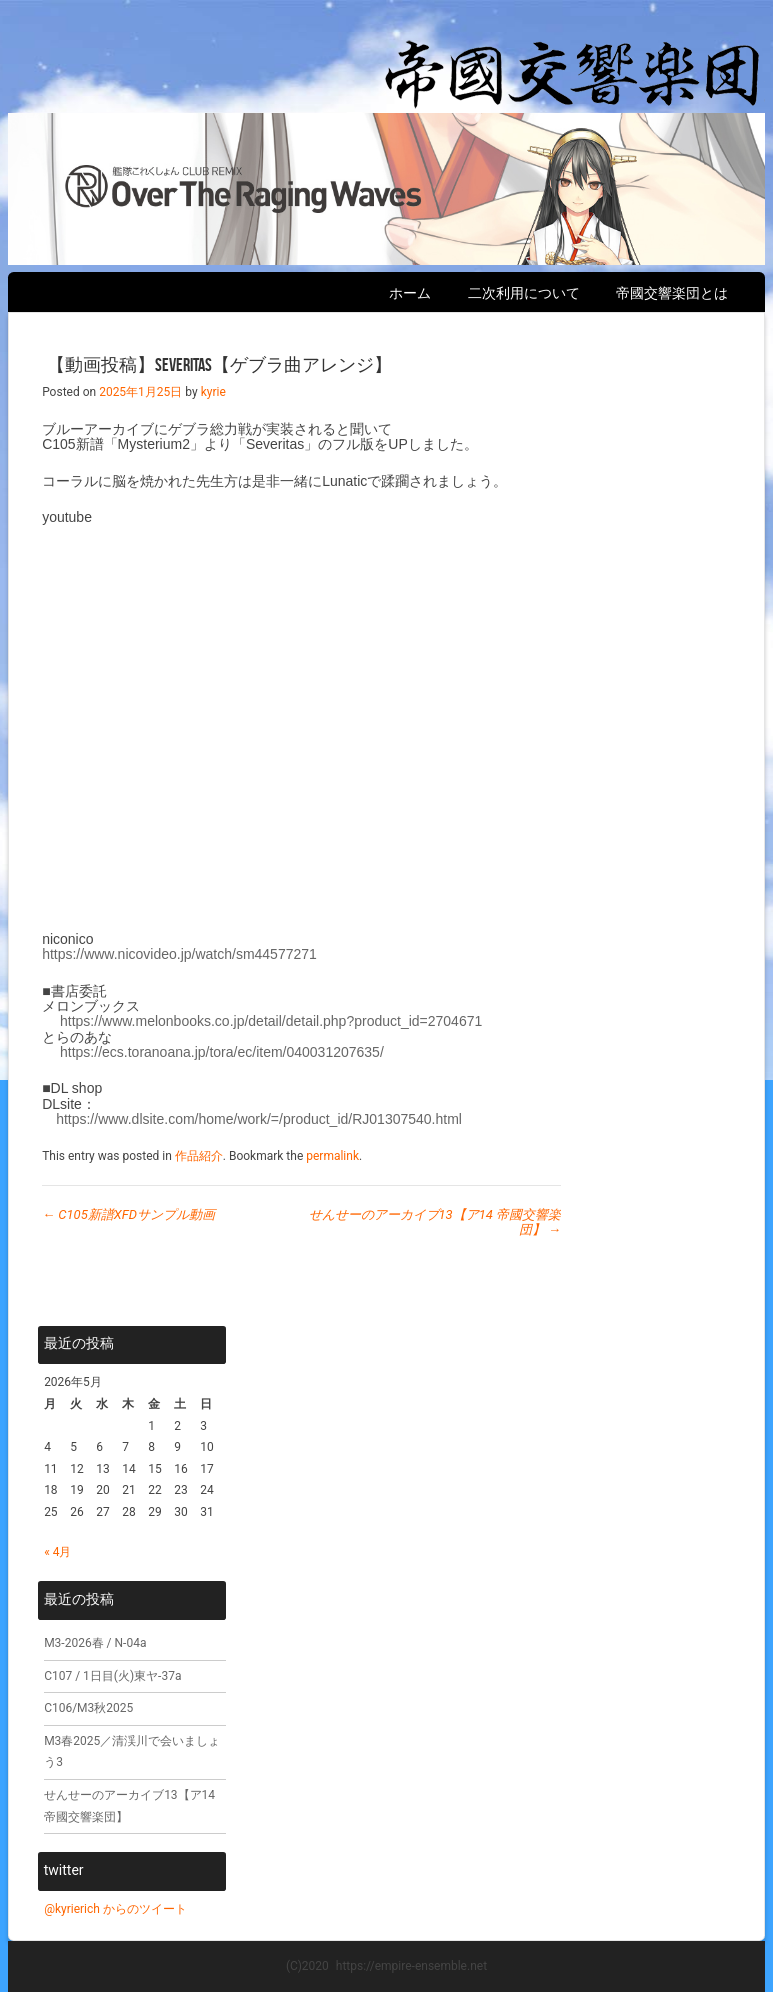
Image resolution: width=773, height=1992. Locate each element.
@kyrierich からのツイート (115, 1909)
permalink (332, 1156)
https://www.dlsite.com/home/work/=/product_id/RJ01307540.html (259, 1119)
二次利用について (524, 293)
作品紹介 (199, 1156)
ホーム (410, 293)
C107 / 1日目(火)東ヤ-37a (112, 1676)
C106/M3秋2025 (88, 1708)
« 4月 (57, 1552)
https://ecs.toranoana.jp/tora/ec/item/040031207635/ (222, 1052)
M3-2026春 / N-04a (95, 1643)
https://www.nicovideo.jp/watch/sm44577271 (179, 954)
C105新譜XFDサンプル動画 (128, 1214)
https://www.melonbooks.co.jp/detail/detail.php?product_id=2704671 (271, 1021)
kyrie (213, 392)
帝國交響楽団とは (672, 293)
